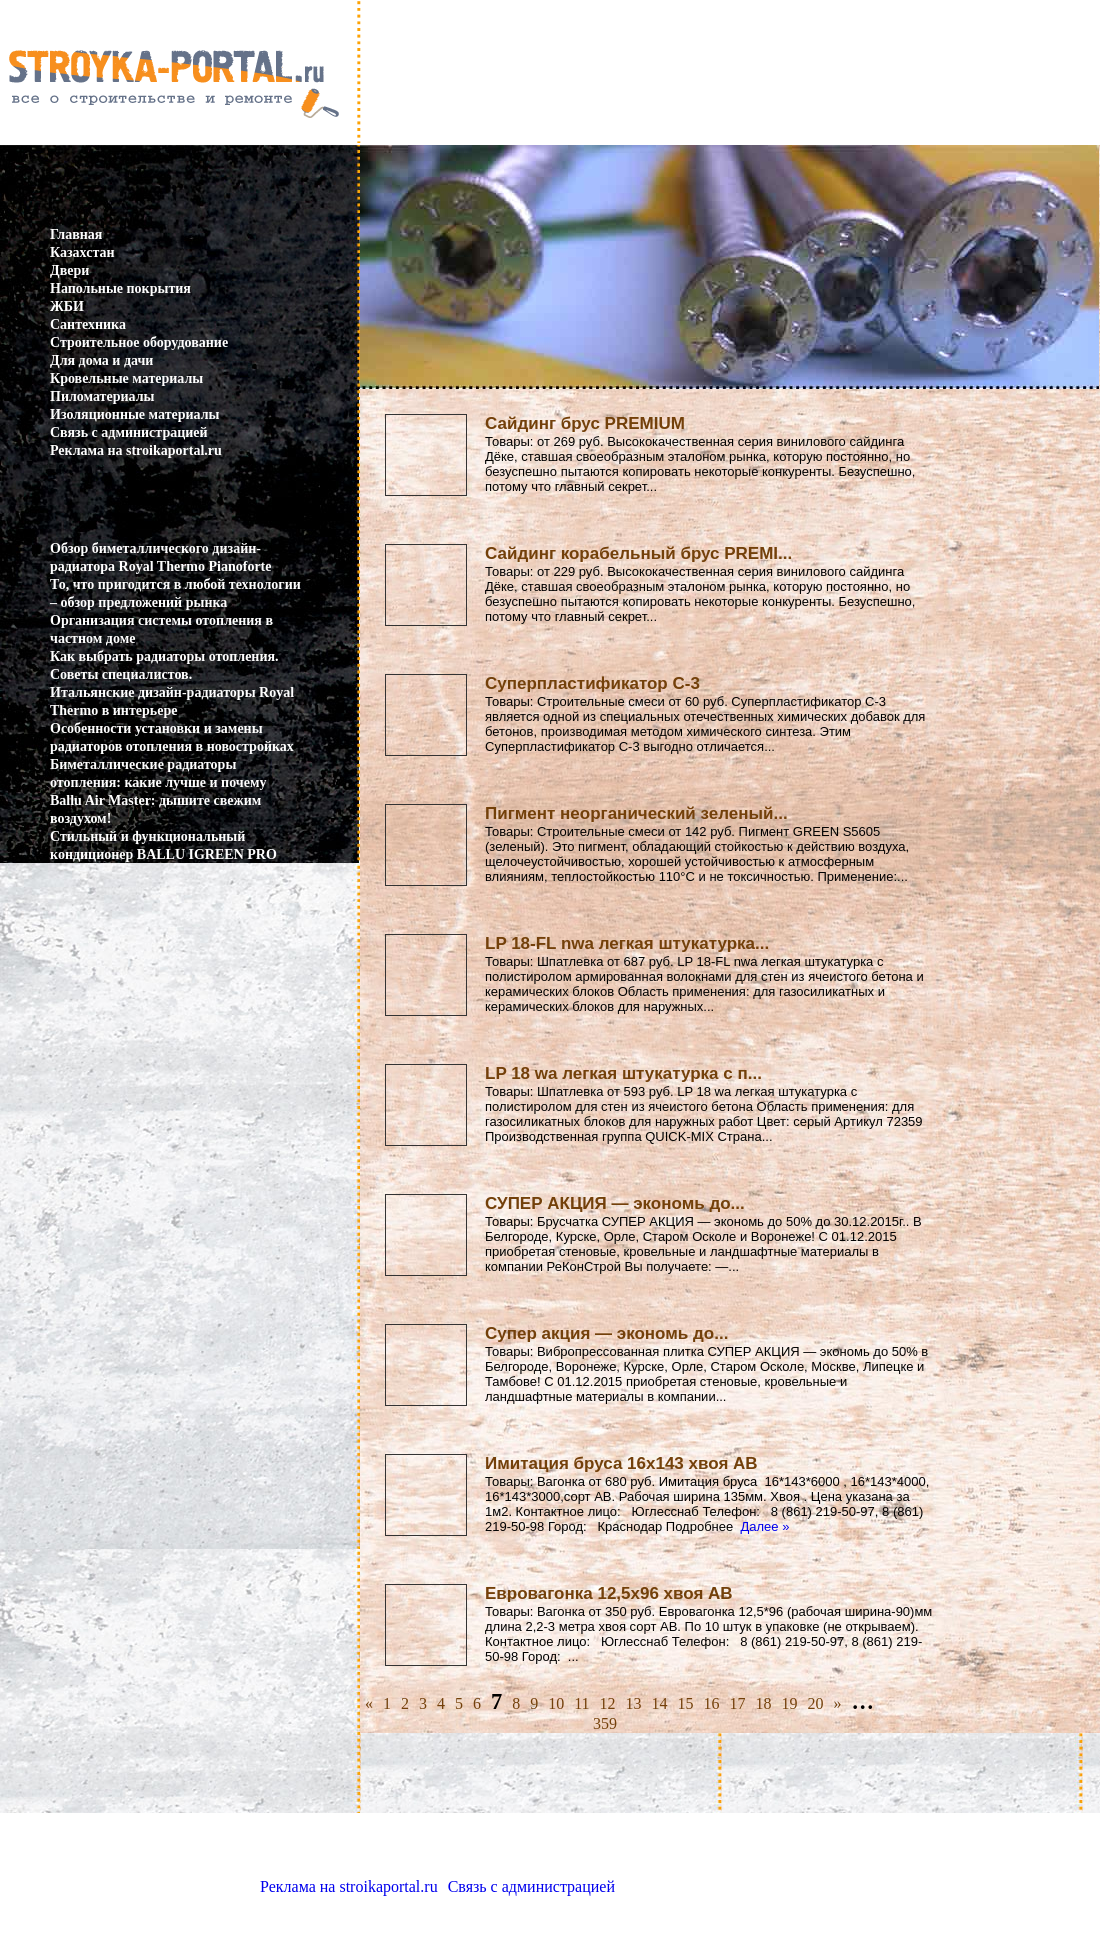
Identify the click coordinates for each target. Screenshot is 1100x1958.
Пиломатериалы (102, 396)
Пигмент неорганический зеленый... (636, 813)
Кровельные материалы (126, 378)
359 (605, 1723)
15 (686, 1703)
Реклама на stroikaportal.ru (136, 450)
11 (581, 1703)
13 (634, 1703)
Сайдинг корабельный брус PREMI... (638, 553)
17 (738, 1703)
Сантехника (88, 324)
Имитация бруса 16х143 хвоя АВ (621, 1463)
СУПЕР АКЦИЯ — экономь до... (615, 1203)
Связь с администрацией (129, 432)
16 (712, 1703)
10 (556, 1703)
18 (764, 1703)
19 (790, 1703)
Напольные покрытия (120, 288)
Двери (69, 270)
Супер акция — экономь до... (606, 1333)
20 (816, 1703)
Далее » (764, 1526)
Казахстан (82, 252)
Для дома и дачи (101, 360)
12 (608, 1703)
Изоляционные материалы (135, 414)
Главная (76, 234)
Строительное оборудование (139, 342)
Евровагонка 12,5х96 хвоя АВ (609, 1593)
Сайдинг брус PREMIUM (585, 423)
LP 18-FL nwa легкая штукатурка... (627, 943)
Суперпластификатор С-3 (592, 683)
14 (660, 1703)
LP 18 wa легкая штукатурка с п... (623, 1073)
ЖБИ (67, 306)
